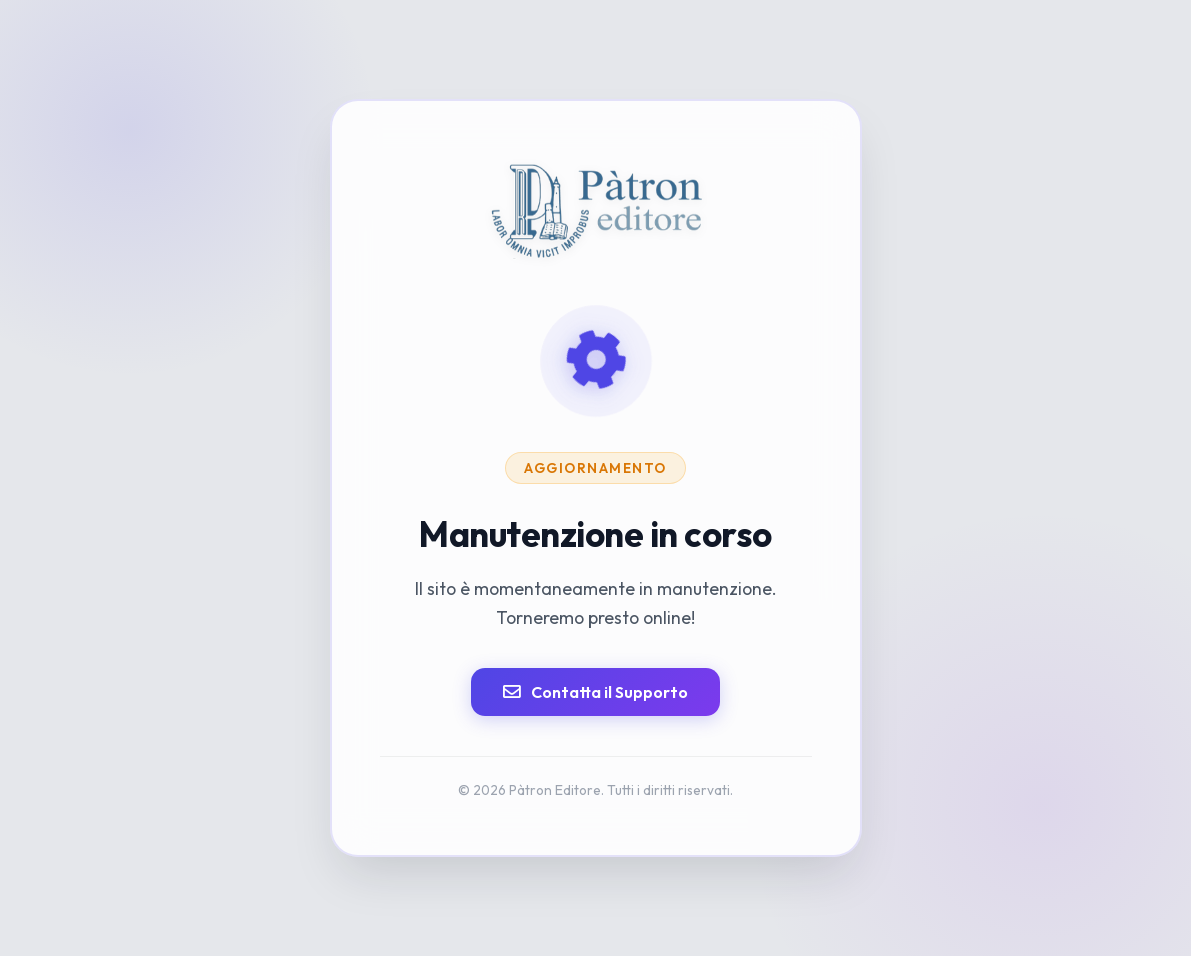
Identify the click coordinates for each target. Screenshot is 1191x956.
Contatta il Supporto (595, 692)
